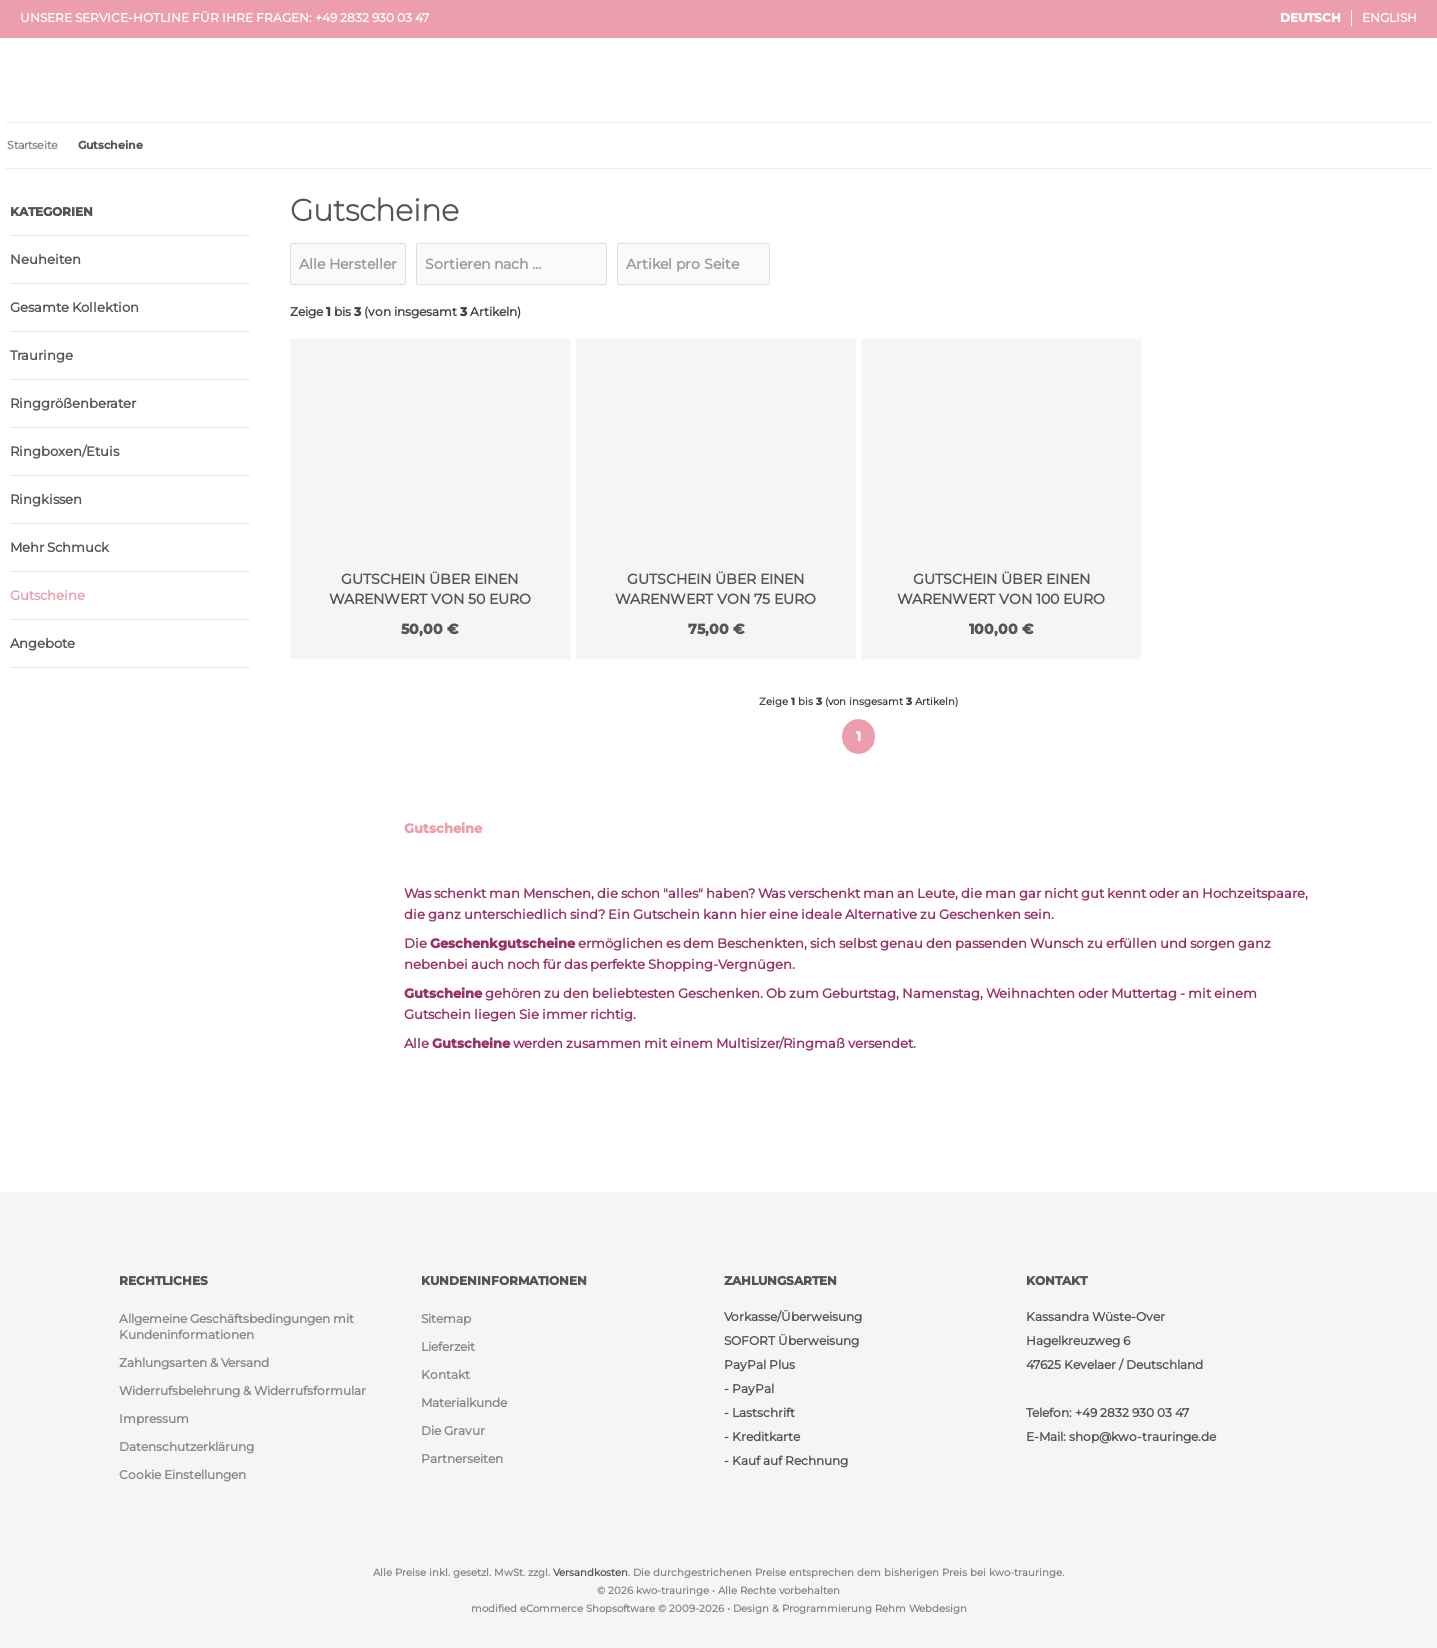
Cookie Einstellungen (182, 1474)
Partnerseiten (462, 1458)
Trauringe (41, 355)
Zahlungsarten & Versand (194, 1362)
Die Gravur (453, 1430)
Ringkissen (46, 499)
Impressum (154, 1418)
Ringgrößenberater (73, 403)
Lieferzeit (448, 1346)
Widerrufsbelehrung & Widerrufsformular (242, 1390)
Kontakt (445, 1374)
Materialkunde (464, 1402)
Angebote (42, 643)
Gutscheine (47, 595)
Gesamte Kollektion (74, 307)
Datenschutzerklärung (186, 1446)
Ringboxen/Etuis (64, 451)
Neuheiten (45, 259)
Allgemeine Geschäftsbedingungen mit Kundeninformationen (236, 1326)
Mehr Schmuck (59, 547)
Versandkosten (590, 1572)
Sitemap (446, 1318)
